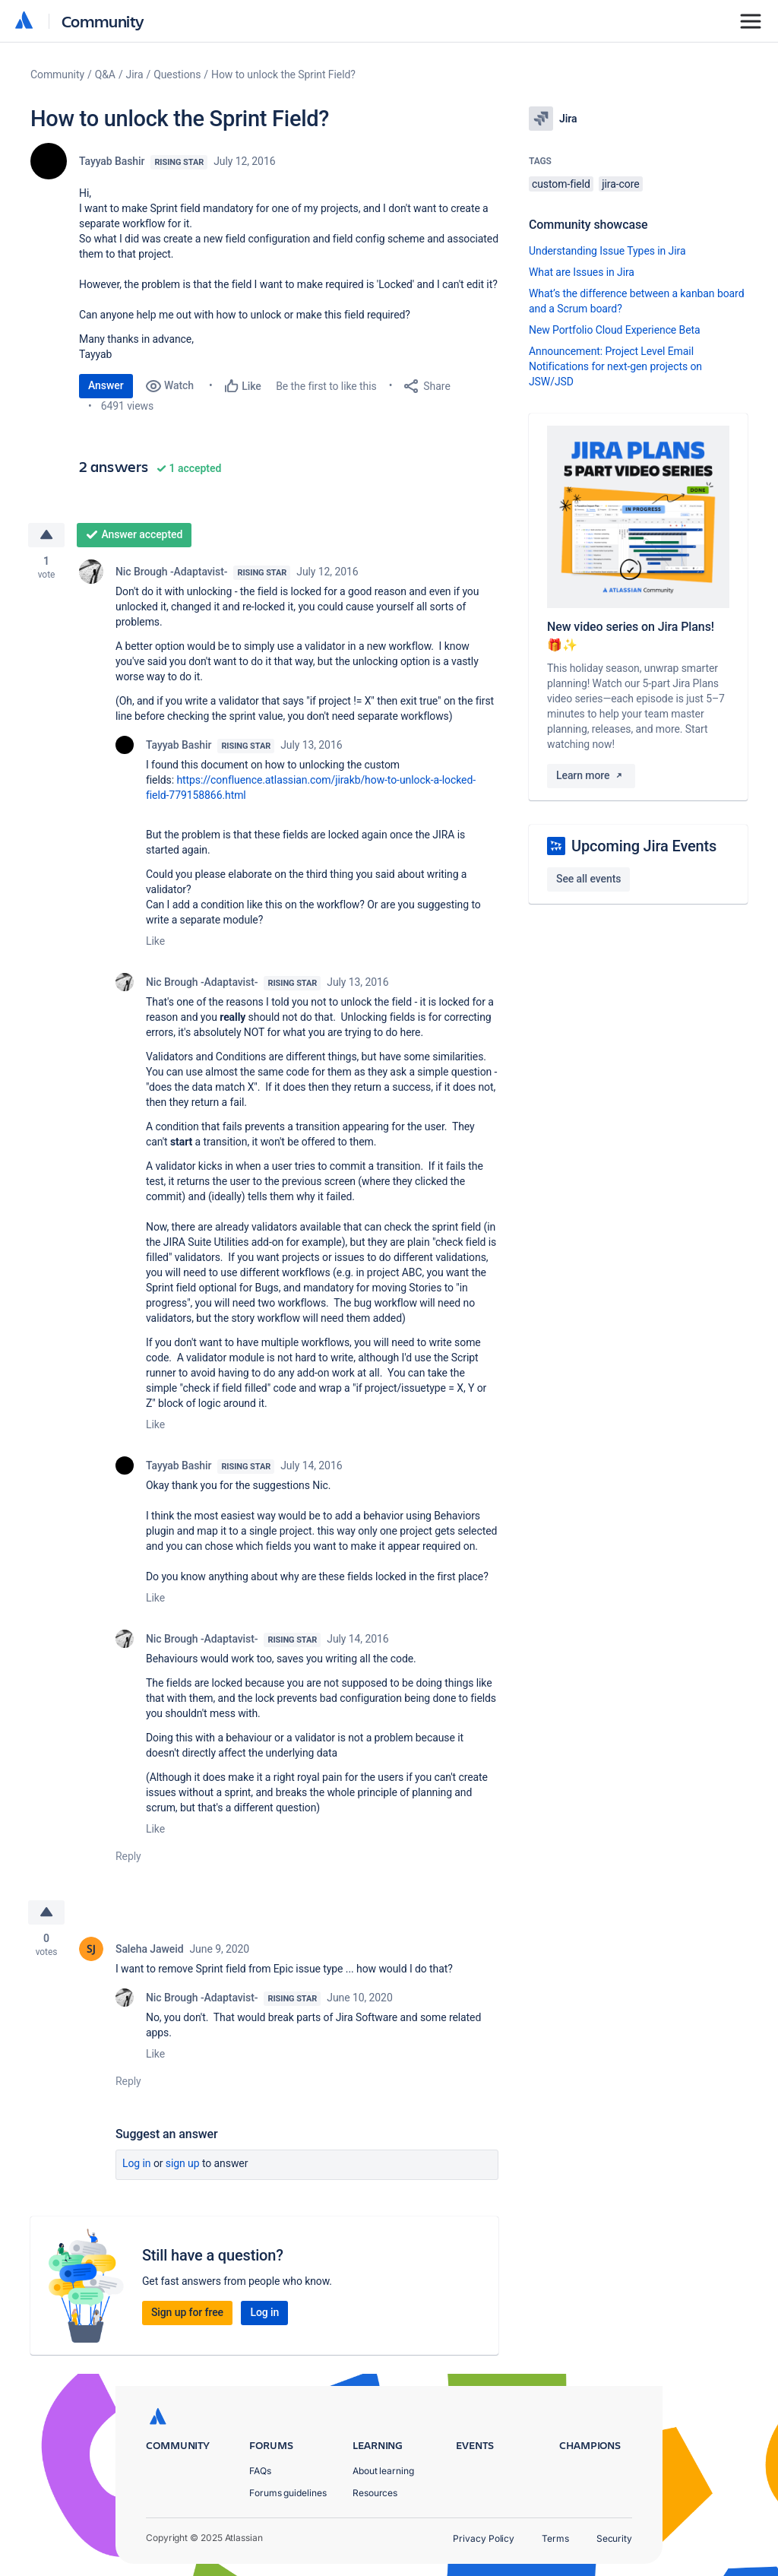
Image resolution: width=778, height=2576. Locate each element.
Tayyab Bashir (111, 161)
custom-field (561, 184)
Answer (106, 385)
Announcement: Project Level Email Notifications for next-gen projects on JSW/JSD (615, 366)
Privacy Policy (483, 2538)
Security (614, 2538)
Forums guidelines (288, 2492)
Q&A (105, 74)
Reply (128, 1856)
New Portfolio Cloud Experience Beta (615, 330)
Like (155, 941)
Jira (135, 74)
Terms (555, 2538)
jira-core (620, 184)
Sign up (183, 2163)
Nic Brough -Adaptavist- (171, 572)
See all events (588, 879)
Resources (375, 2492)
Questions (177, 74)
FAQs (260, 2470)
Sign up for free (187, 2312)
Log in (136, 2163)
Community (103, 21)
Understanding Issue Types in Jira (607, 251)
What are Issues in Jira (581, 272)
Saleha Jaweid (149, 1949)
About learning (383, 2470)
